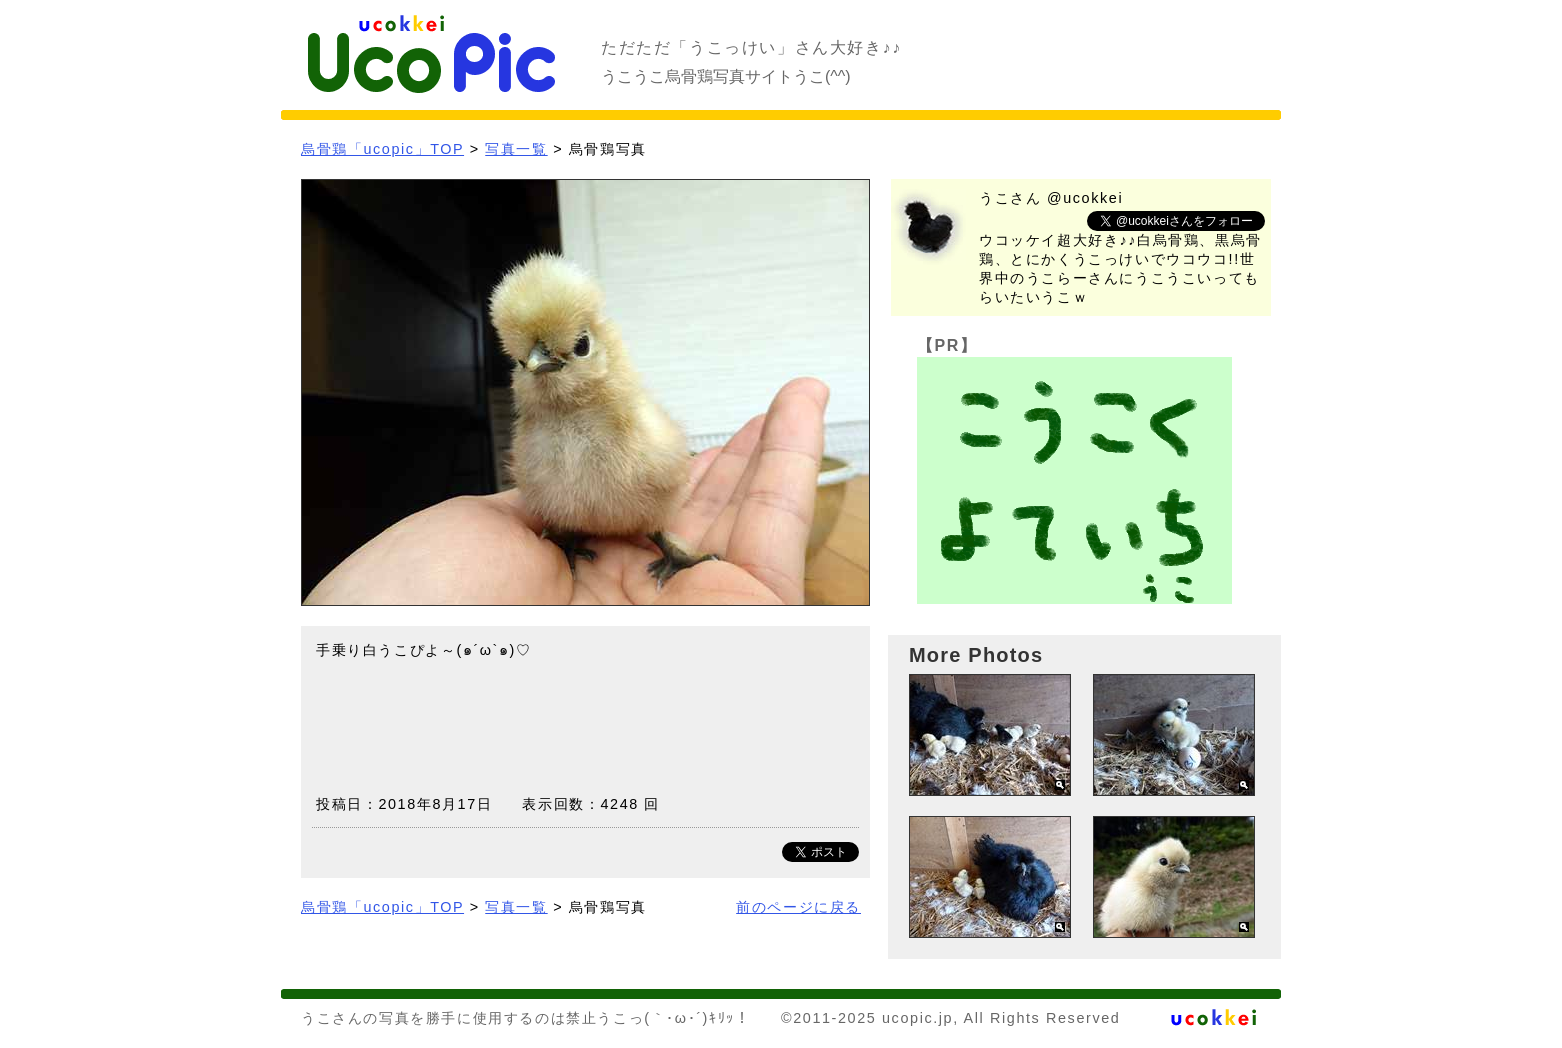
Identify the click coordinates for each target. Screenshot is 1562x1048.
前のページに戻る (798, 907)
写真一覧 (516, 149)
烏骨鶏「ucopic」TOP (382, 149)
